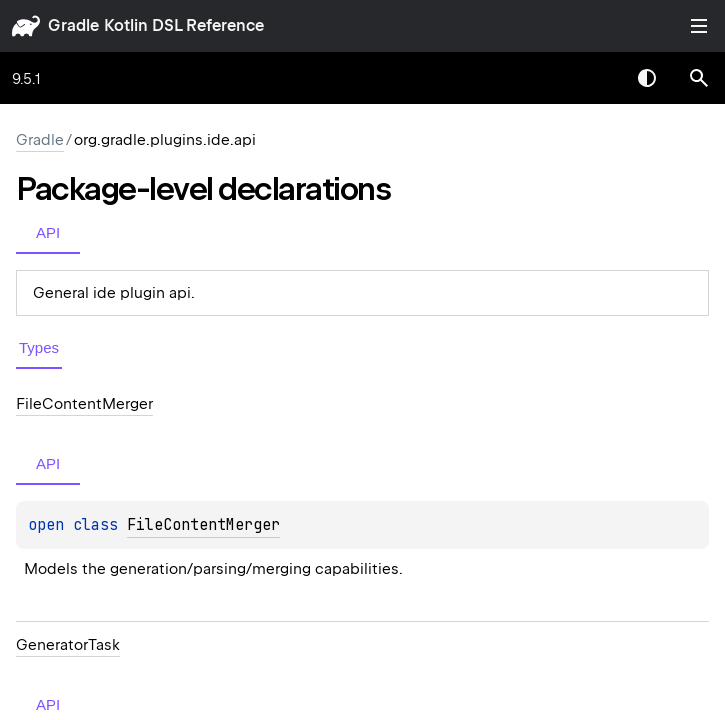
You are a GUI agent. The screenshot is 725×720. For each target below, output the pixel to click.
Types (39, 347)
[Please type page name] (699, 78)
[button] (699, 78)
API (48, 232)
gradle (73, 25)
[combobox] (595, 78)
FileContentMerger (203, 525)
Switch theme (647, 78)
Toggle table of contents (699, 26)
